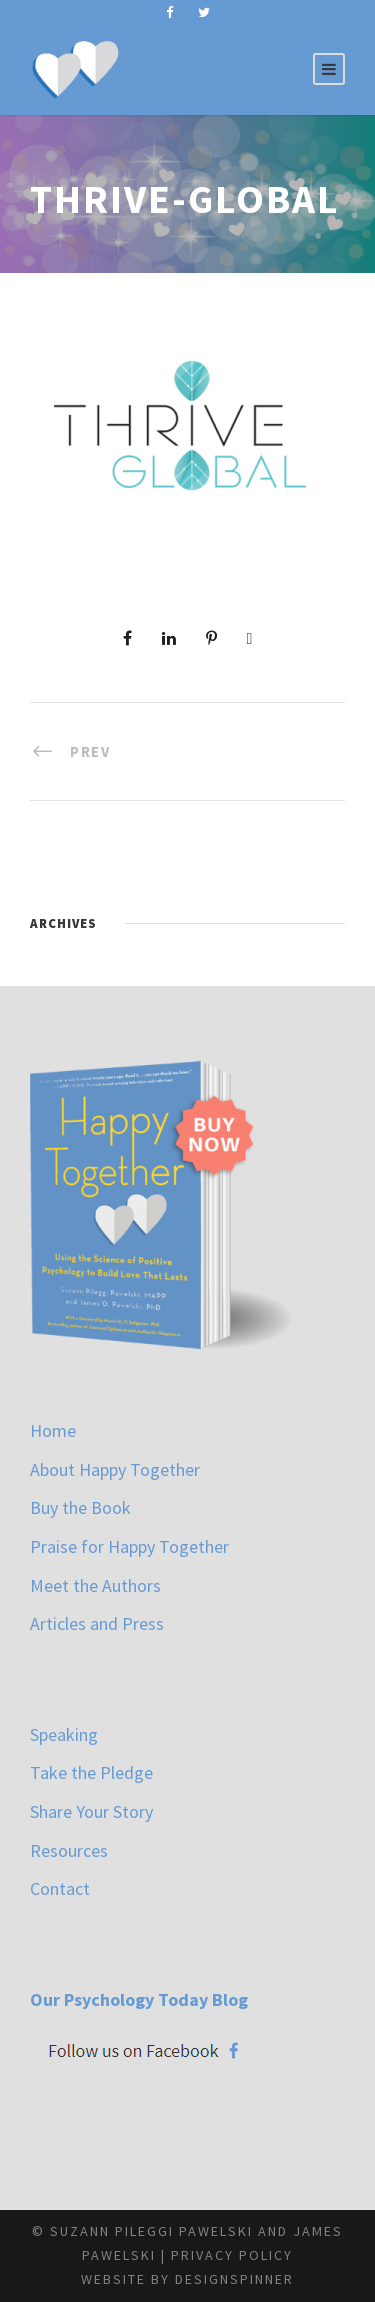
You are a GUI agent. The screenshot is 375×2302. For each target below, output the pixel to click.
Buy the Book (80, 1507)
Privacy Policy (232, 2255)
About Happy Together (115, 1469)
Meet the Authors (95, 1585)
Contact (60, 1888)
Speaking (64, 1734)
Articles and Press (97, 1623)
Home (53, 1430)
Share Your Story (91, 1811)
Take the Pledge (91, 1772)
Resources (69, 1850)
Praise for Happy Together (129, 1546)
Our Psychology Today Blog (139, 1999)
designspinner (234, 2279)
